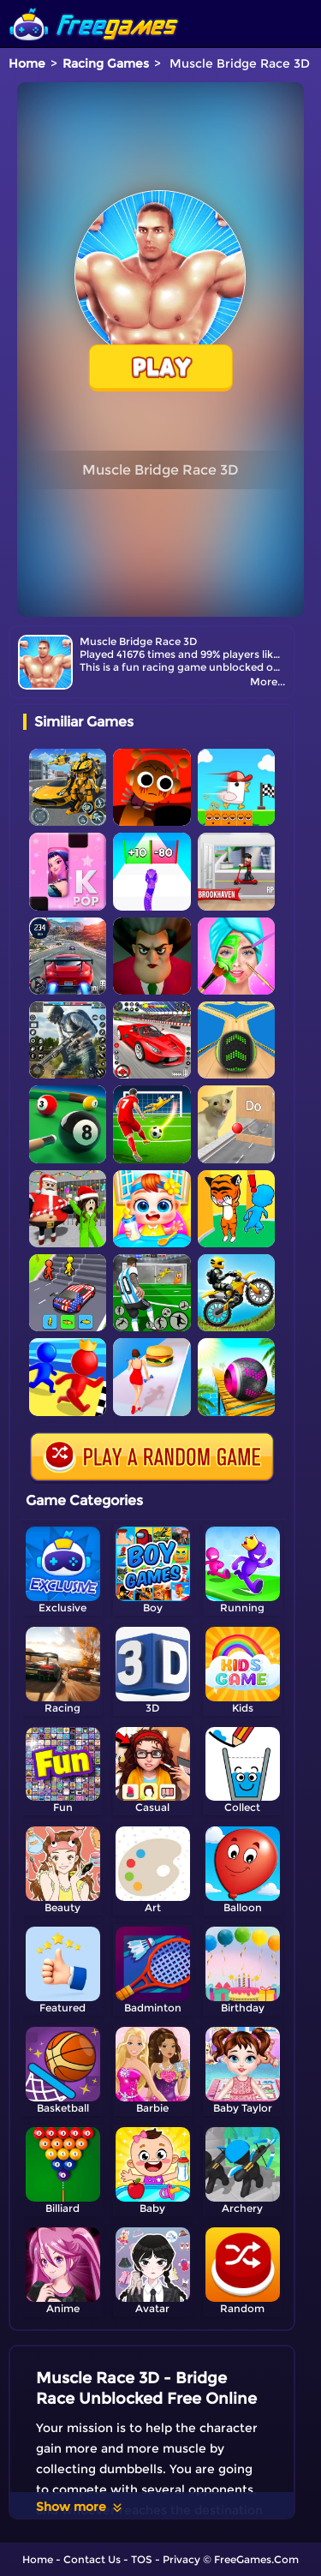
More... (267, 681)
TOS (141, 2559)
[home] (94, 6)
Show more (80, 2506)
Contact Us (92, 2559)
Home (27, 63)
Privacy (181, 2559)
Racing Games (105, 63)
